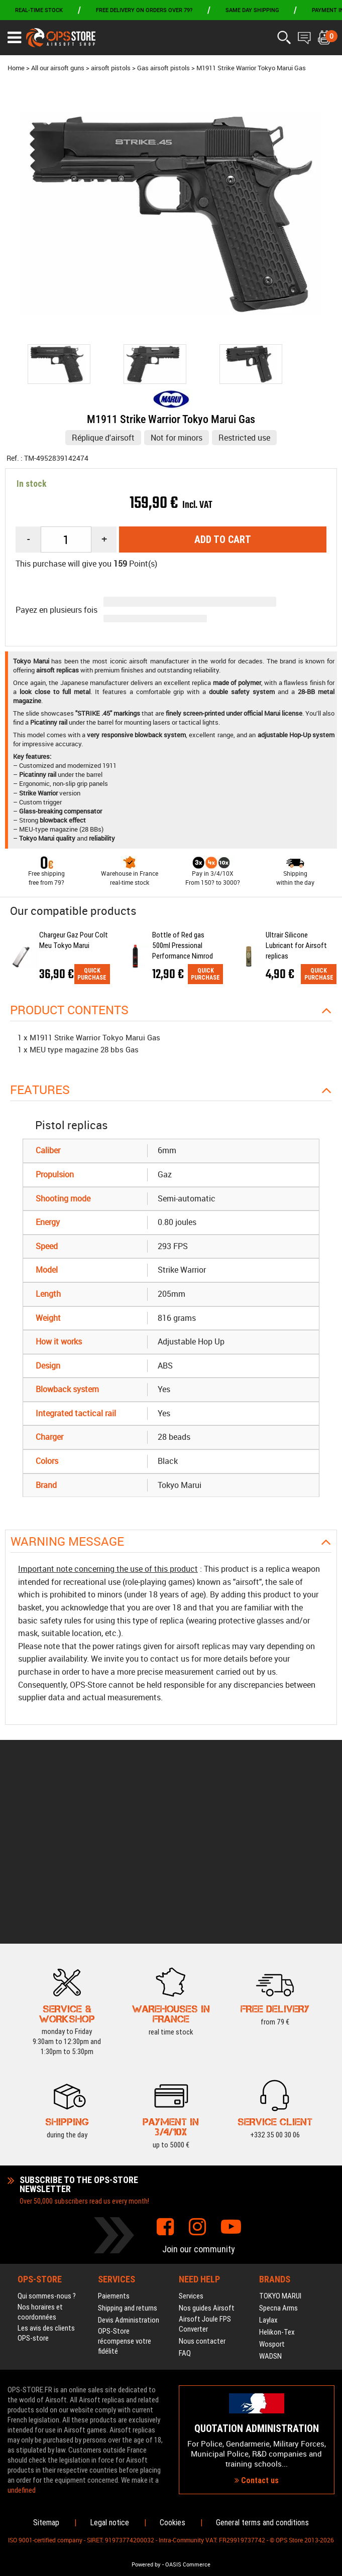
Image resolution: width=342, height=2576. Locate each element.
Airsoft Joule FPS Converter (205, 2163)
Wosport (272, 2183)
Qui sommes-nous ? (47, 2135)
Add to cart (222, 539)
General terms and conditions (262, 2522)
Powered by (146, 2564)
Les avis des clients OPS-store (46, 2172)
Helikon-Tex (277, 2171)
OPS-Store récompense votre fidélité (124, 2180)
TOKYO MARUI (280, 2135)
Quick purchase (91, 974)
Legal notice (109, 2522)
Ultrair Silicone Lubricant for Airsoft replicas (296, 945)
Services (191, 2135)
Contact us (257, 2400)
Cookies (172, 2522)
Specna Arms (278, 2147)
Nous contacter (202, 2180)
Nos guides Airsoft (207, 2147)
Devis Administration (128, 2159)
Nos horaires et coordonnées (40, 2151)
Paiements (114, 2135)
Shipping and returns (127, 2147)
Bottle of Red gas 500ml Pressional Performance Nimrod (182, 945)
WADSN (270, 2195)
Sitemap (46, 2522)
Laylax (268, 2159)
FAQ (185, 2192)
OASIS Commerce (187, 2564)
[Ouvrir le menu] (14, 38)
